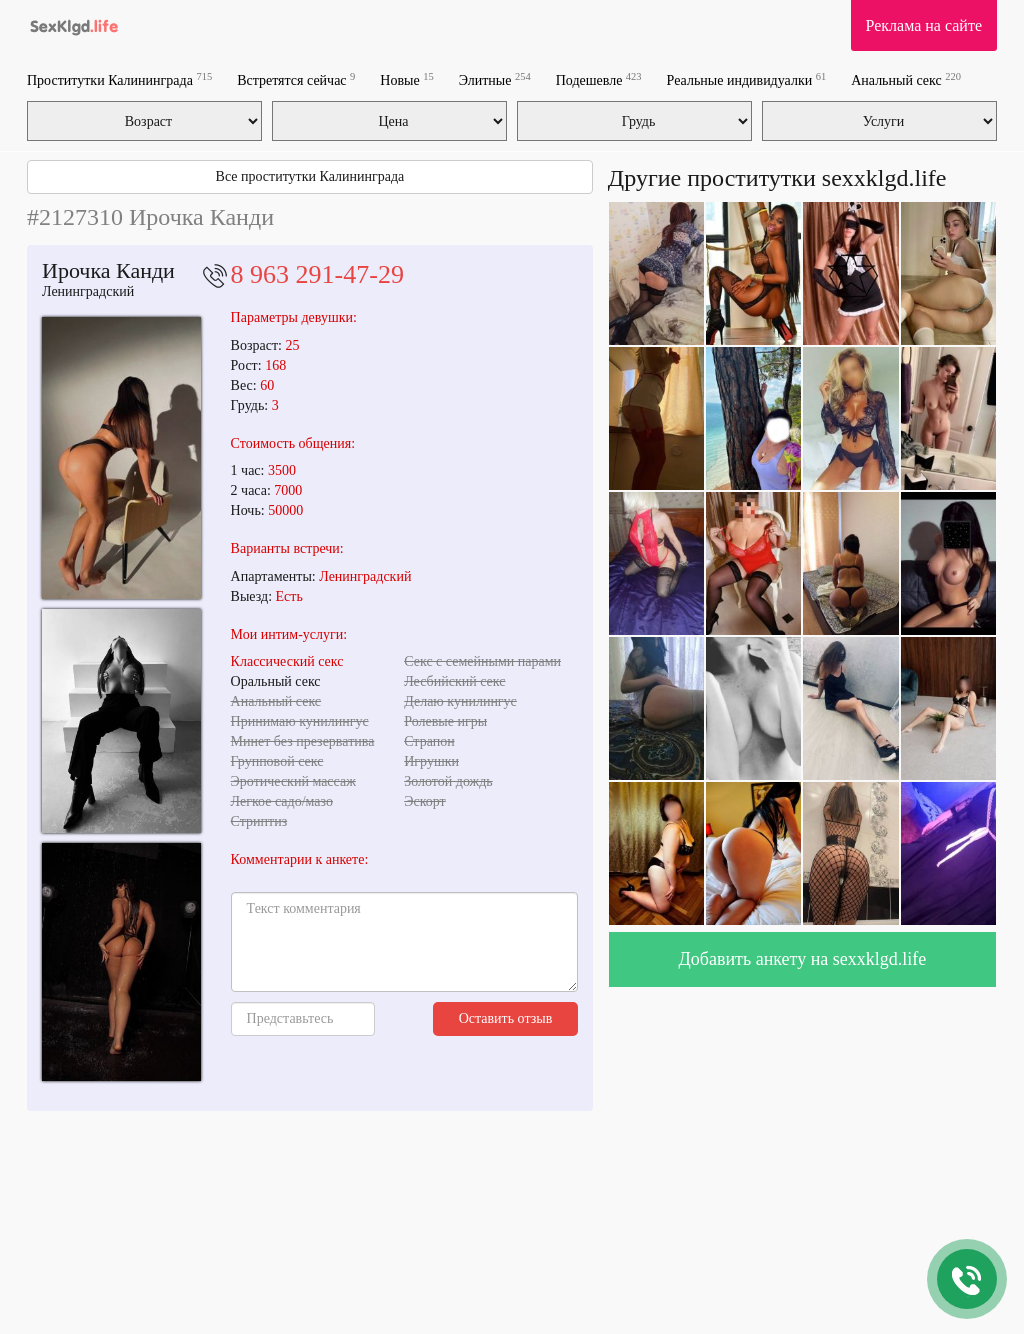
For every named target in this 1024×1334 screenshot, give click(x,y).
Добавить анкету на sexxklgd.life (803, 959)
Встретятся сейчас (296, 79)
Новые (406, 79)
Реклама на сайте (924, 25)
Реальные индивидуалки (747, 79)
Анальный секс (906, 79)
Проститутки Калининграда (119, 79)
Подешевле (599, 79)
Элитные (495, 79)
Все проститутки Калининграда (310, 176)
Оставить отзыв (506, 1018)
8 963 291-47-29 (317, 274)
